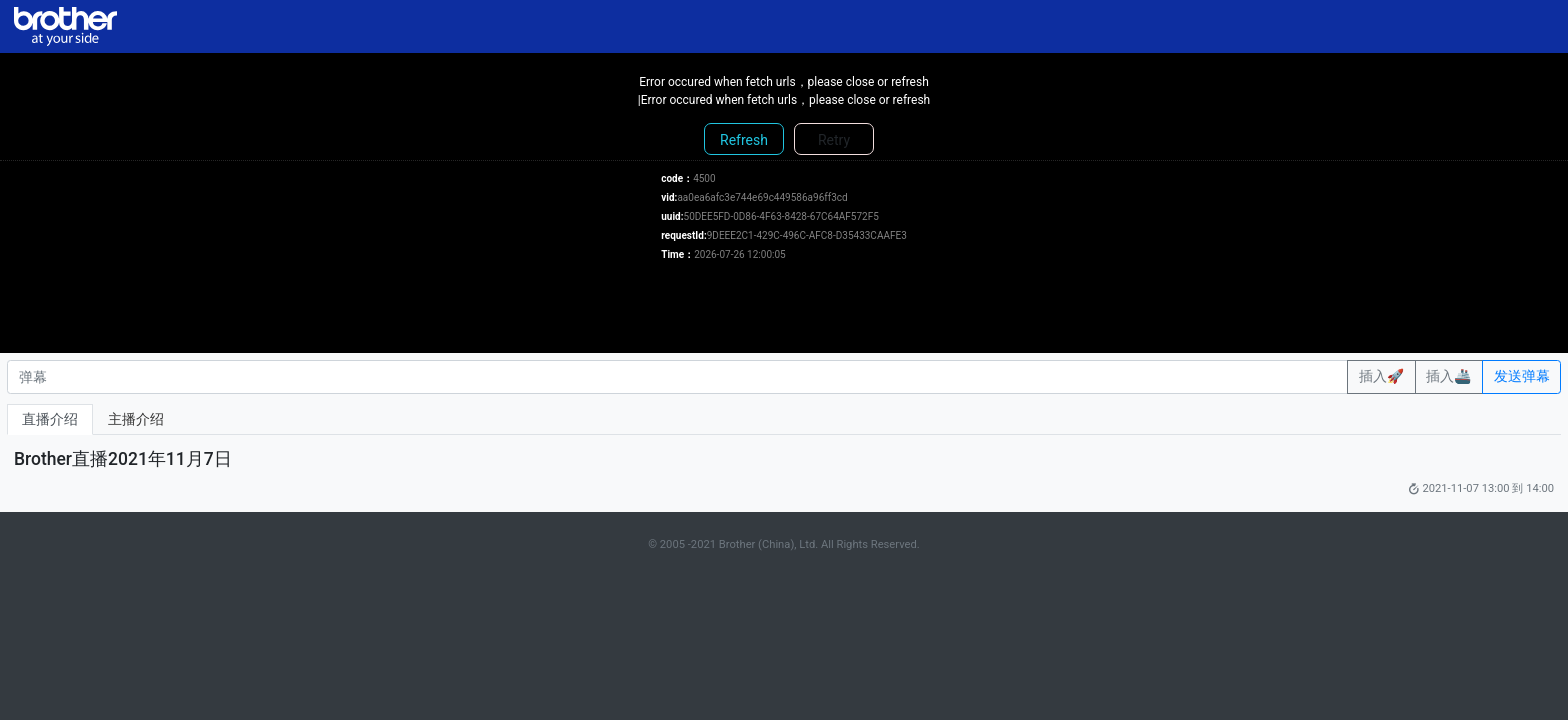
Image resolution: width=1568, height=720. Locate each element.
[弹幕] (677, 377)
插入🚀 (1381, 376)
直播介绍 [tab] (50, 419)
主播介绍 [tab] (136, 419)
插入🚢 (1448, 376)
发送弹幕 (1522, 376)
